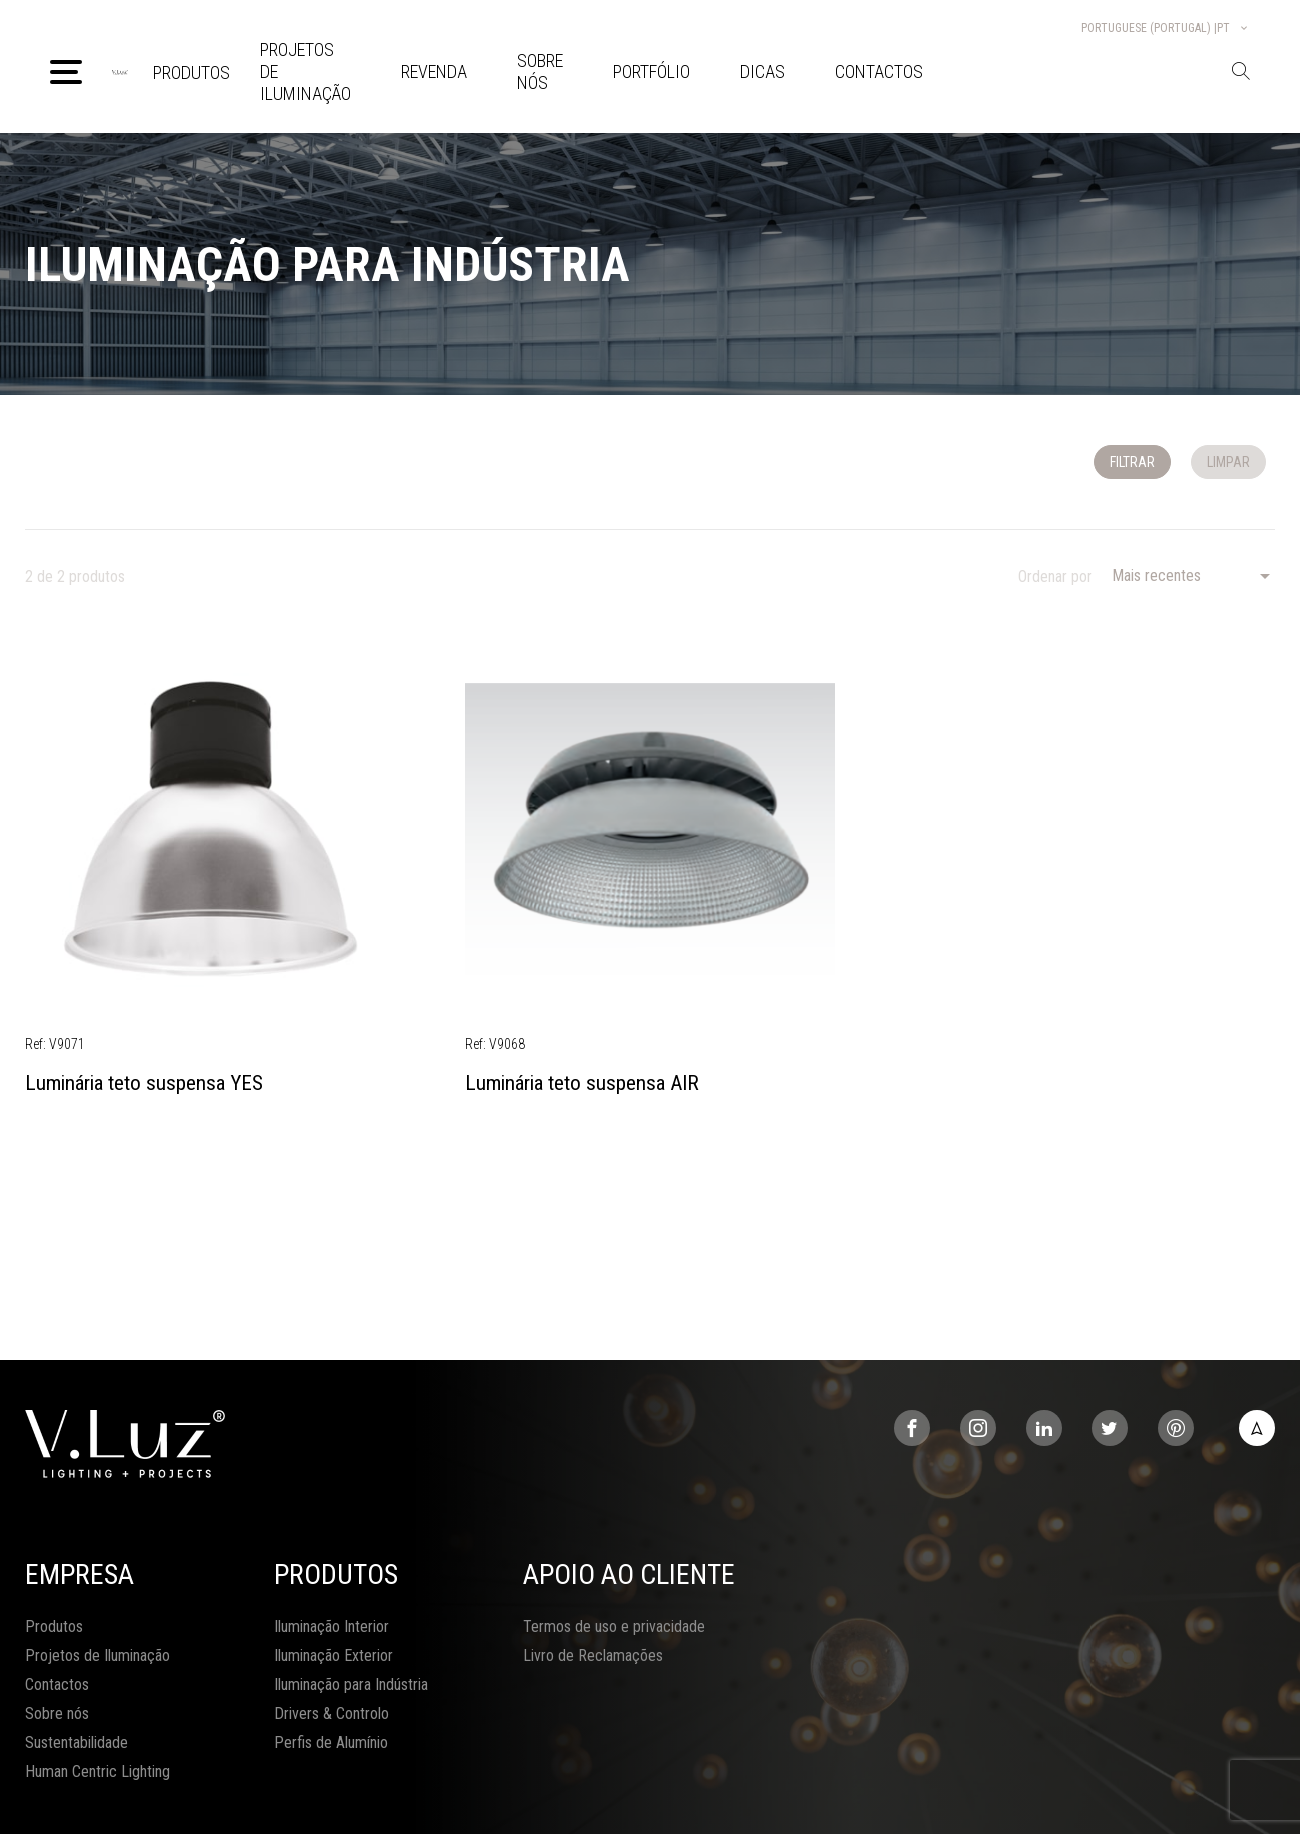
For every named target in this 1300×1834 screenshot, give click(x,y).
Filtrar (1132, 462)
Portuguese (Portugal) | (1165, 28)
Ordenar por (1055, 576)
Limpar (1228, 462)
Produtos (191, 72)
